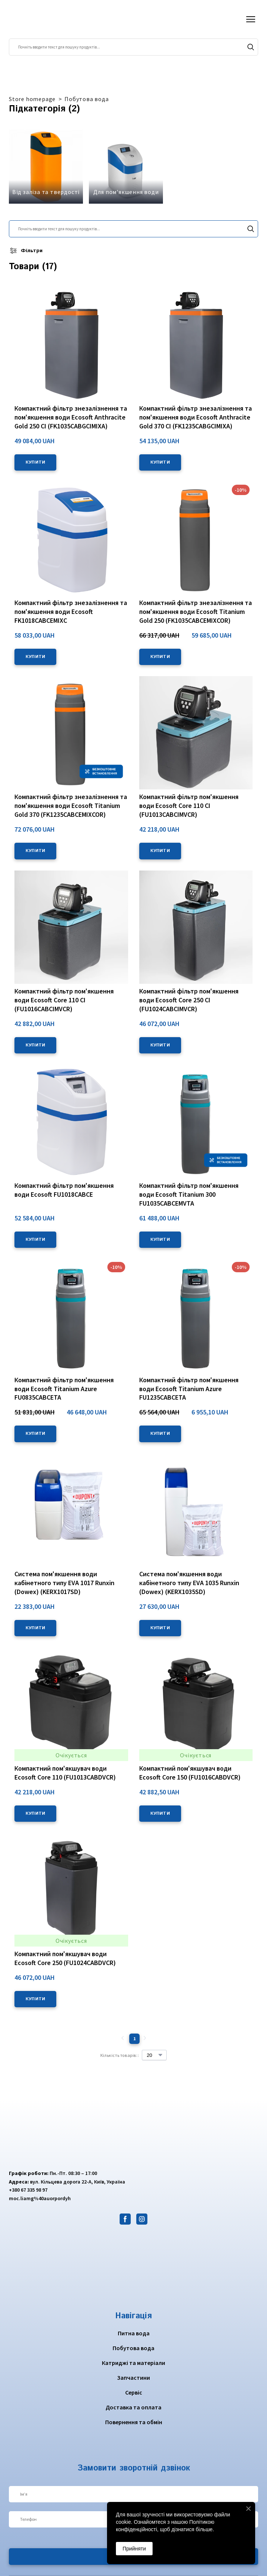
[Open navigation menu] (250, 19)
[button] (250, 47)
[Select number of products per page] (154, 2055)
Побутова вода (86, 99)
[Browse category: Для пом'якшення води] (126, 167)
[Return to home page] (38, 19)
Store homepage (32, 99)
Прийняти (134, 2549)
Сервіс (133, 2392)
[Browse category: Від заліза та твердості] (46, 167)
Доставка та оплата (133, 2407)
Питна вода (134, 2333)
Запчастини (133, 2377)
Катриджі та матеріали (133, 2362)
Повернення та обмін (133, 2422)
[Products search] (133, 47)
